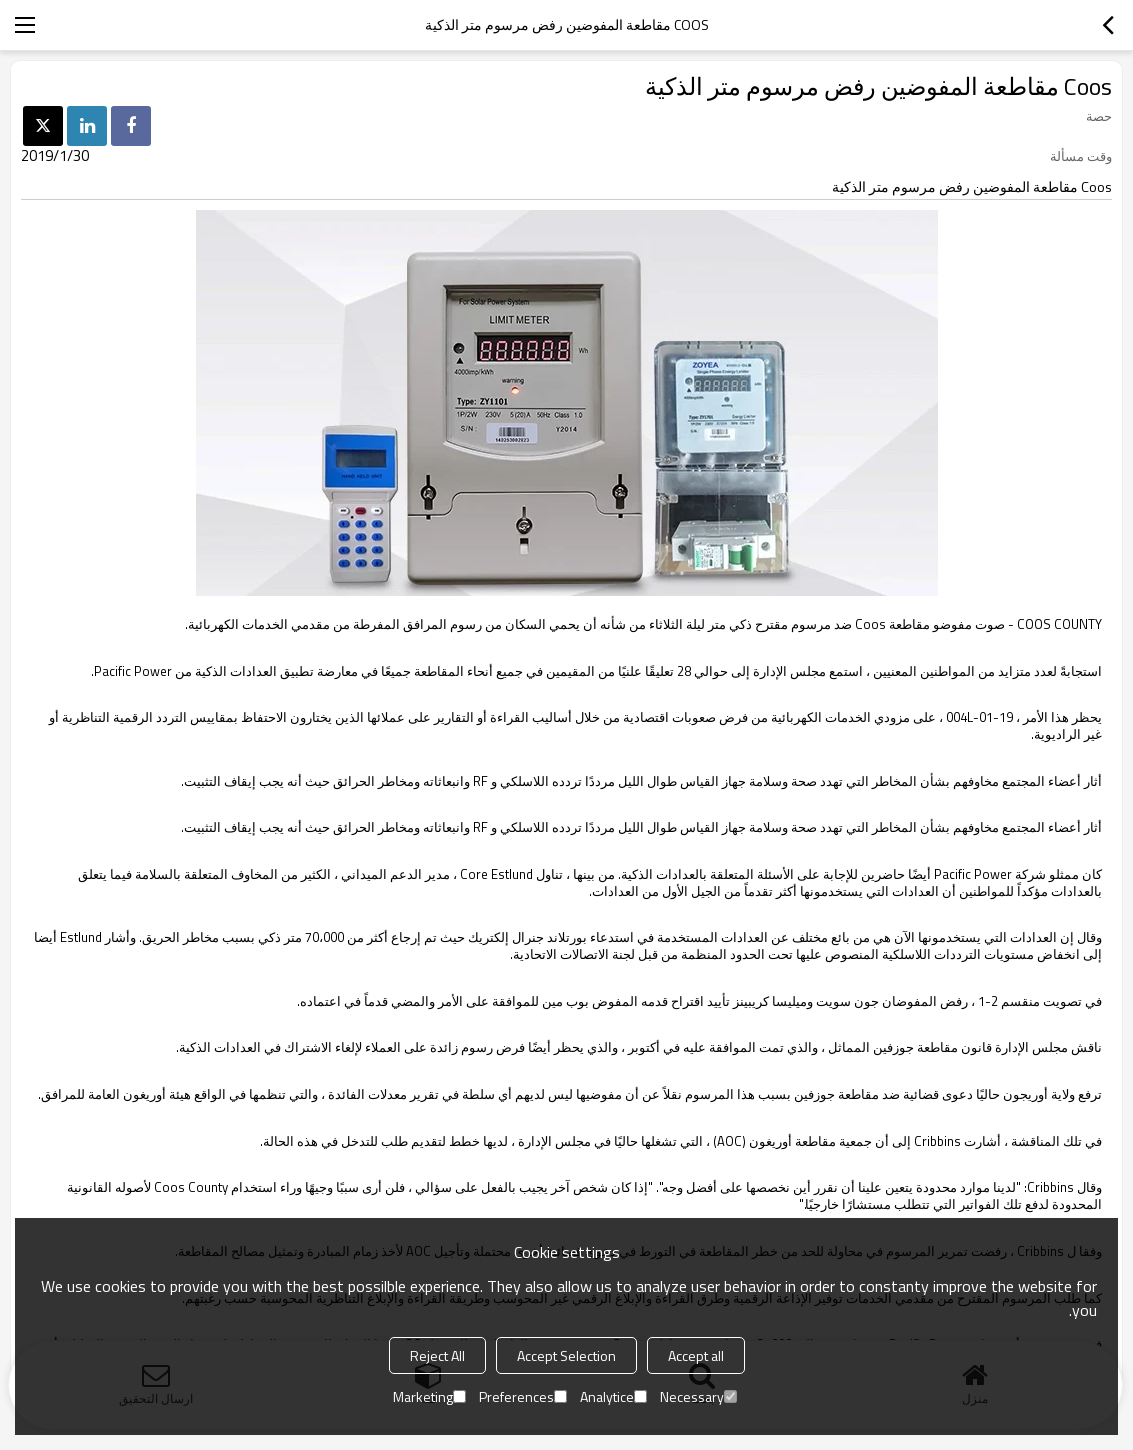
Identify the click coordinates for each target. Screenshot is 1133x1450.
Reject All (437, 1355)
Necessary (698, 1396)
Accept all (696, 1355)
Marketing (429, 1396)
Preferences (523, 1396)
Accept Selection (566, 1355)
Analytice (613, 1396)
